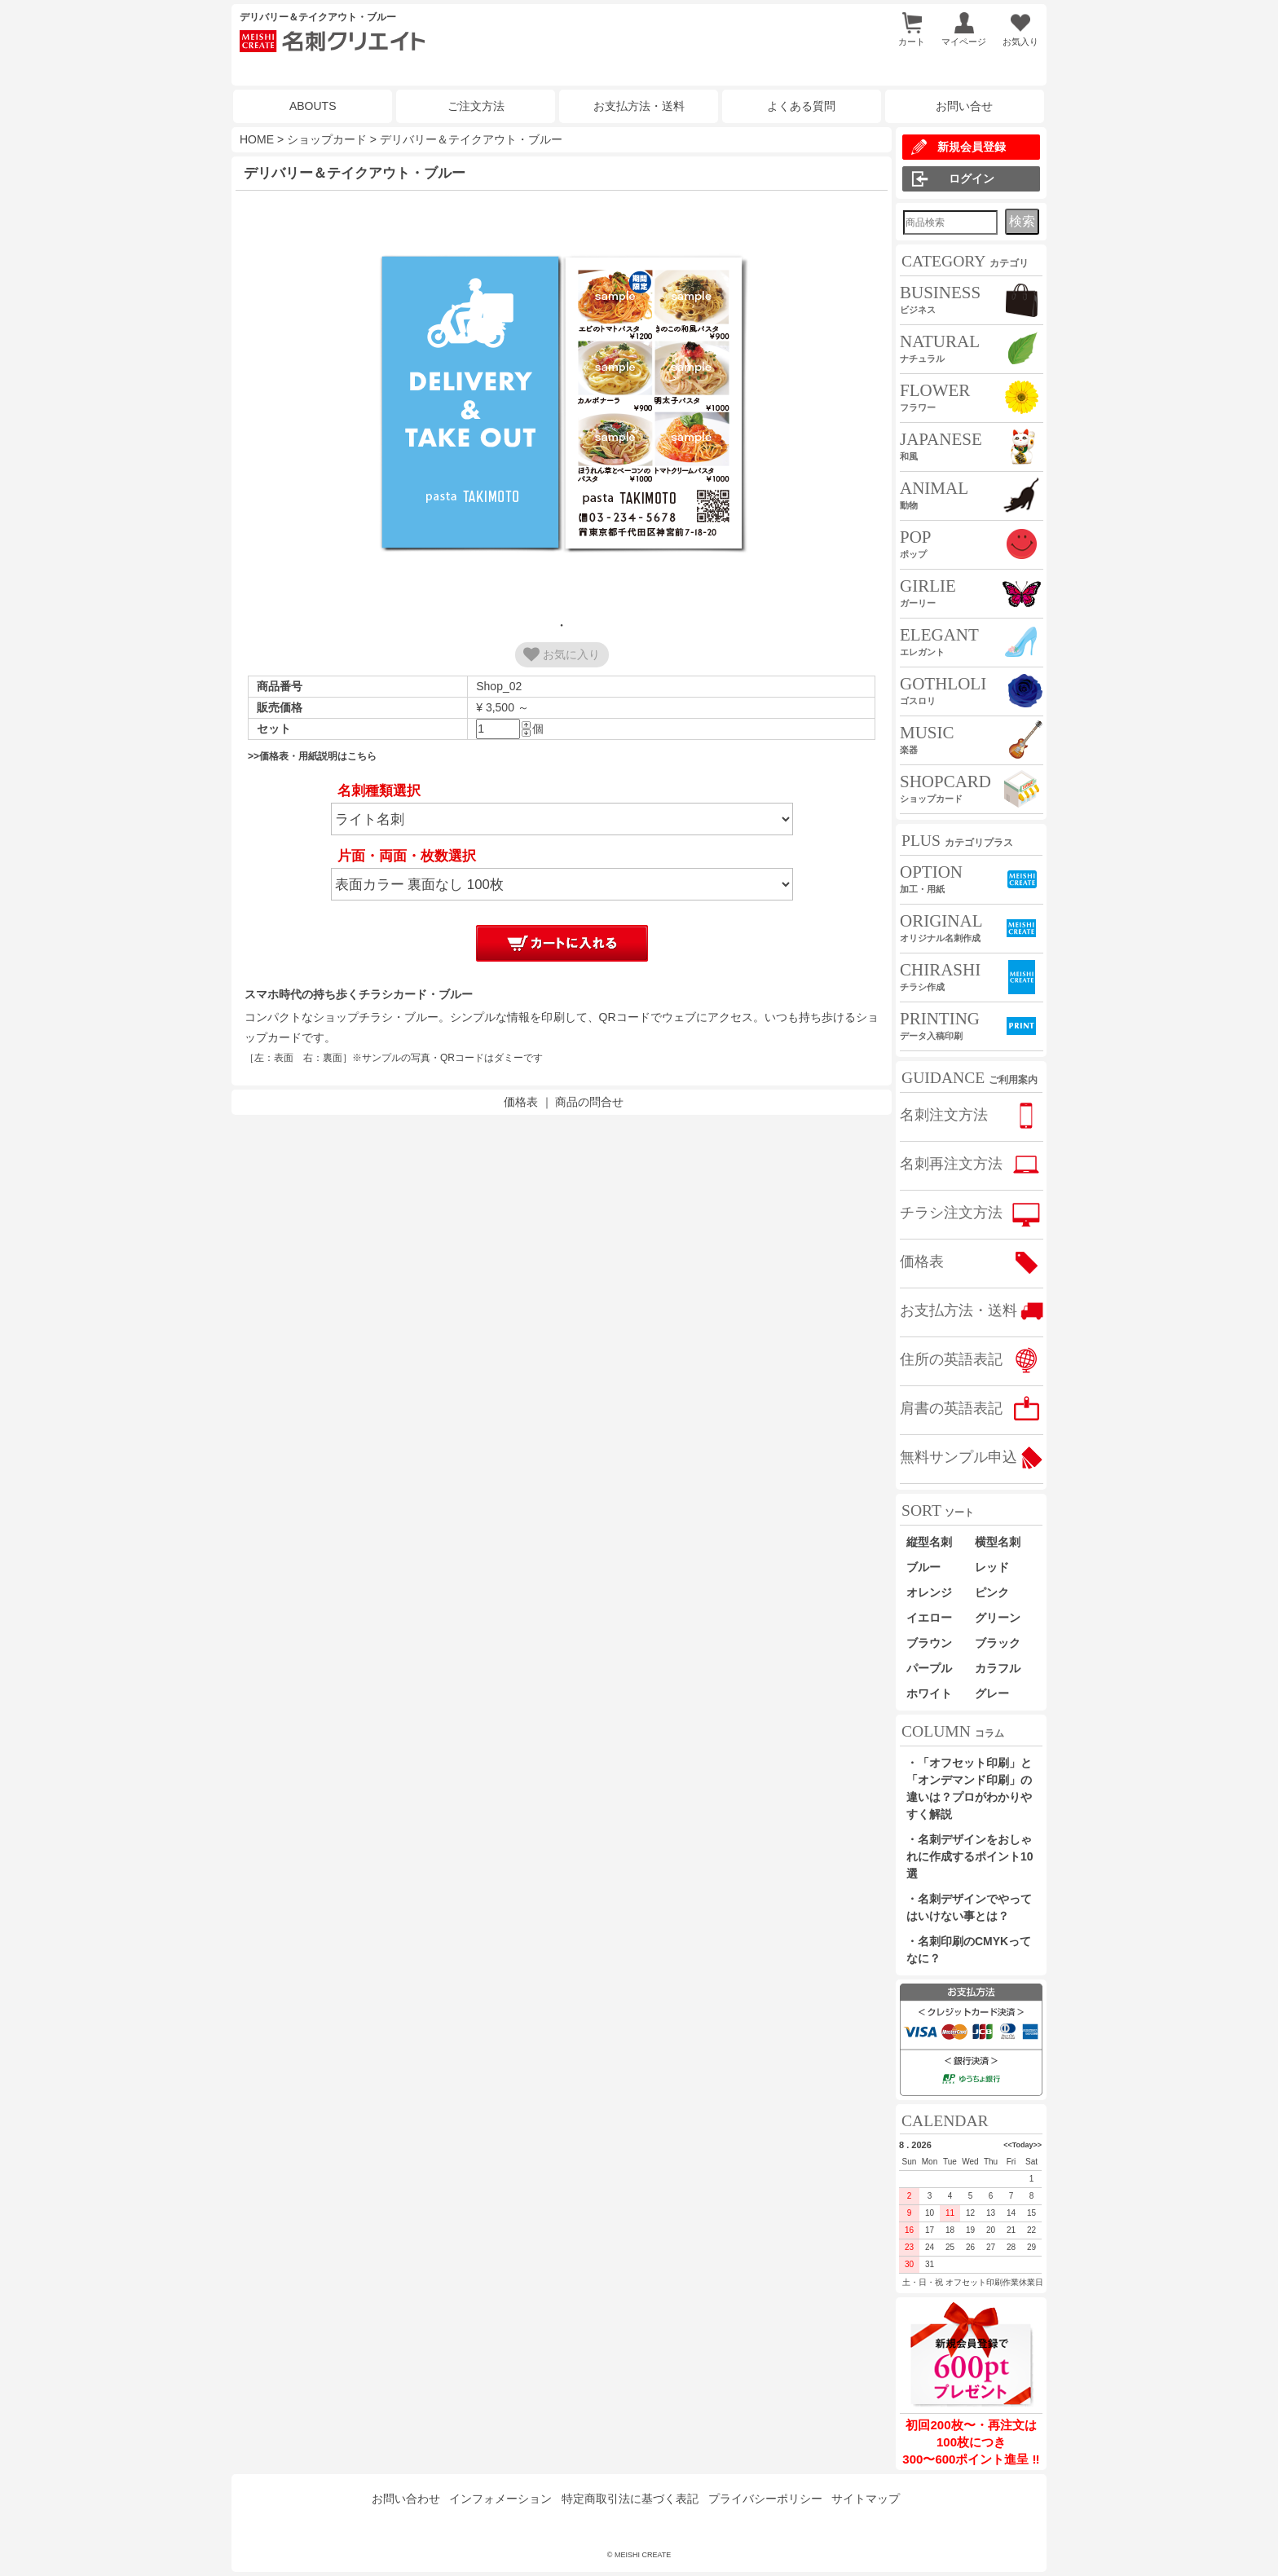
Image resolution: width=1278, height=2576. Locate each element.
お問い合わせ (406, 2498)
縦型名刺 (929, 1541)
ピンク (992, 1592)
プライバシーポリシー (765, 2498)
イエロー (929, 1617)
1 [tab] (561, 625)
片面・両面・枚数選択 (406, 856)
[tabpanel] (561, 404)
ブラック (997, 1642)
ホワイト (929, 1693)
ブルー (929, 1567)
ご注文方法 (476, 105)
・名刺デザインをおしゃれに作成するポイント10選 (969, 1856)
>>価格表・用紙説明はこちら (312, 756)
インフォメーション (500, 2498)
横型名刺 (997, 1541)
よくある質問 (801, 105)
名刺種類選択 (379, 791)
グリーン (997, 1617)
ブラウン (929, 1642)
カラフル (997, 1668)
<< (1007, 2145)
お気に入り (561, 654)
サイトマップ (865, 2498)
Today (1022, 2145)
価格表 (521, 1101)
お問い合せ (964, 105)
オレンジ (929, 1592)
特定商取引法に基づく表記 (630, 2498)
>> (1037, 2145)
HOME (257, 139)
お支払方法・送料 (639, 105)
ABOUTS (313, 105)
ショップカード (327, 139)
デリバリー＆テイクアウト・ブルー (471, 139)
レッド (992, 1567)
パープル (929, 1668)
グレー (992, 1693)
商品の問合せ (589, 1101)
